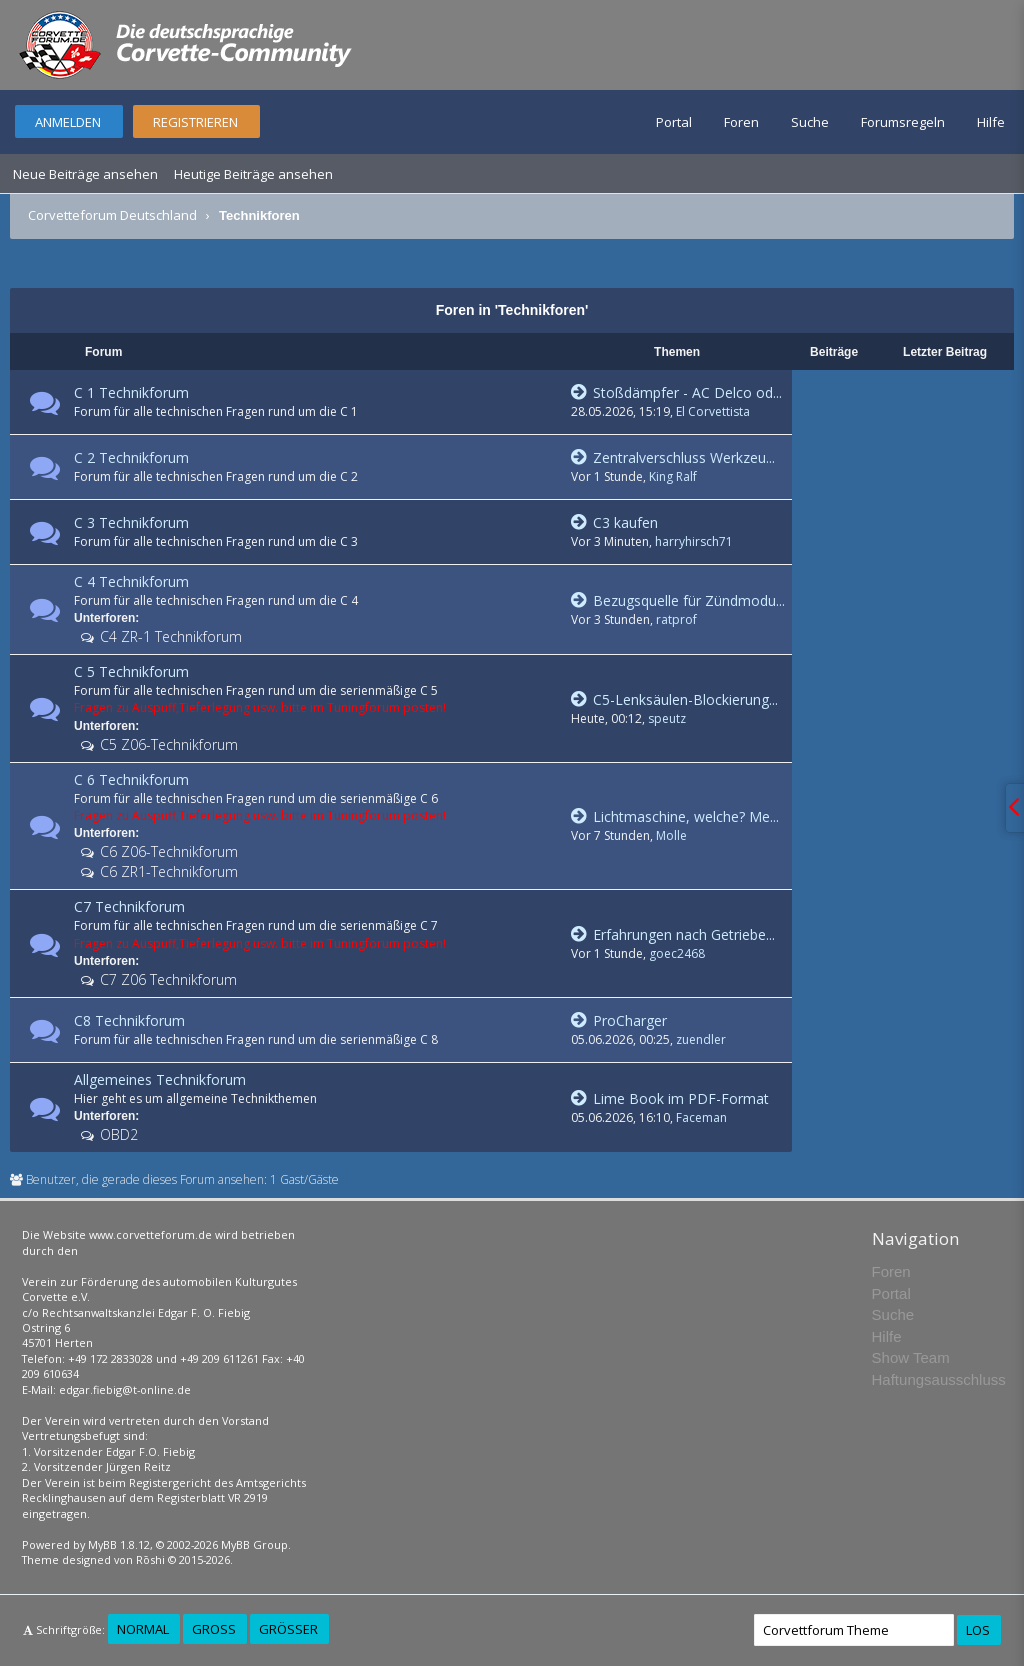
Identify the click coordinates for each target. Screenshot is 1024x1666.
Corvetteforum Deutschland (112, 215)
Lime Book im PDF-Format (670, 1098)
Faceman (701, 1117)
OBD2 (117, 1134)
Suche (810, 122)
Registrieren (195, 122)
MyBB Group (254, 1544)
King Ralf (673, 476)
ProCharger (619, 1020)
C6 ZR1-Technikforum (167, 871)
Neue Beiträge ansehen (85, 174)
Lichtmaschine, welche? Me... (675, 816)
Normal (143, 1629)
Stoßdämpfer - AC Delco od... (676, 392)
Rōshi (150, 1559)
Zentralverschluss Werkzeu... (673, 457)
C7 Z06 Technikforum (166, 979)
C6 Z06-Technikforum (167, 851)
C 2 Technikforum (131, 457)
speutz (667, 718)
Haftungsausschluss (939, 1379)
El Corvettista (713, 411)
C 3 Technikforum (131, 522)
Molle (671, 835)
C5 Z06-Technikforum (167, 744)
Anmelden (68, 122)
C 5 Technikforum (131, 671)
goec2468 (677, 953)
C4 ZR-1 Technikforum (169, 636)
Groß (214, 1629)
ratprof (676, 619)
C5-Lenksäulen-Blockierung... (674, 699)
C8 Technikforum (129, 1020)
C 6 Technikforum (131, 779)
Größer (288, 1629)
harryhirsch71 (694, 541)
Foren (741, 122)
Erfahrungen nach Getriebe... (673, 934)
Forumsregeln (903, 122)
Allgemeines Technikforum (160, 1079)
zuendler (701, 1039)
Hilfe (991, 122)
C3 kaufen (614, 522)
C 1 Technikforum (131, 392)
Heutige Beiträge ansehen (253, 174)
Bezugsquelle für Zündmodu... (678, 600)
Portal (674, 122)
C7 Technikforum (129, 906)
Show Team (911, 1357)
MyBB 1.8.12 (119, 1544)
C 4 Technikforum (131, 581)
